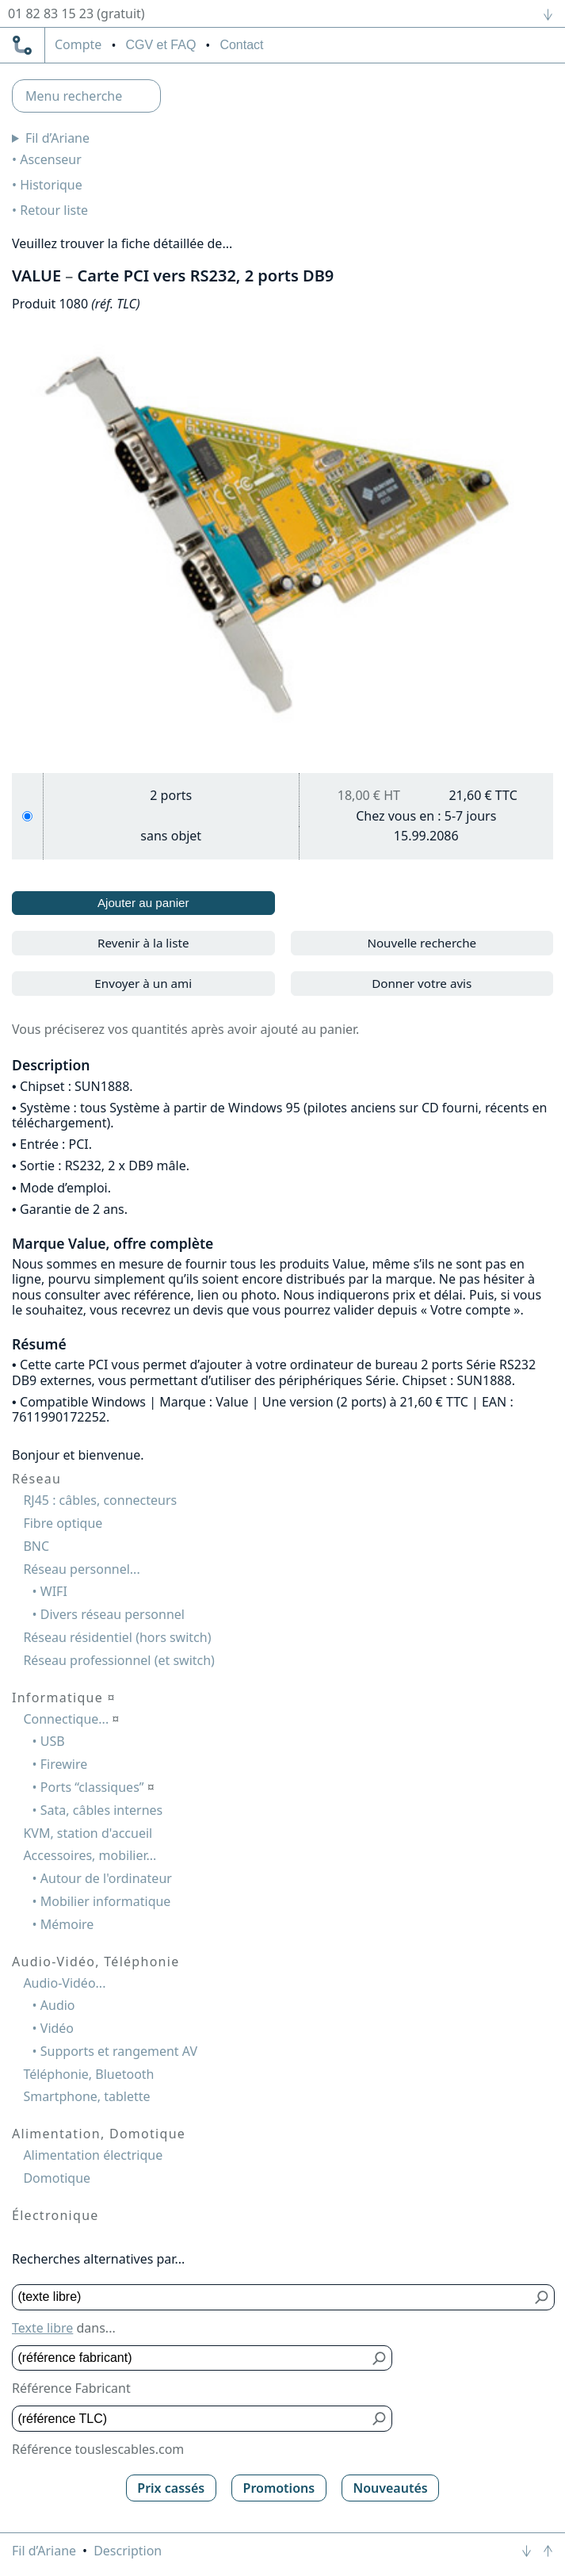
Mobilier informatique (105, 1901)
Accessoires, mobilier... (89, 1855)
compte (78, 45)
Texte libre (42, 2328)
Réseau (36, 1478)
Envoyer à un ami (143, 983)
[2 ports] (27, 816)
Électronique (55, 2215)
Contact (241, 45)
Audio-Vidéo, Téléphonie (95, 1961)
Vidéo (57, 2028)
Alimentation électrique (92, 2155)
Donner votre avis (421, 983)
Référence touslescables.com (98, 2449)
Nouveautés (390, 2488)
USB (52, 1741)
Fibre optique (62, 1523)
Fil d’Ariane (57, 138)
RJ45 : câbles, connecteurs (100, 1500)
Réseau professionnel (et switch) (119, 1660)
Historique (51, 184)
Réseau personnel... (81, 1569)
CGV (160, 45)
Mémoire (67, 1924)
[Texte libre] (272, 2297)
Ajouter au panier (143, 902)
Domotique (56, 2178)
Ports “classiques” (97, 1787)
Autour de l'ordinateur (106, 1878)
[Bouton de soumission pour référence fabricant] (379, 2358)
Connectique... (71, 1719)
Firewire (63, 1764)
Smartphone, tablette (86, 2096)
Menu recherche (73, 96)
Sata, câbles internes (101, 1810)
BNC (36, 1546)
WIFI (53, 1591)
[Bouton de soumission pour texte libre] (542, 2297)
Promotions (279, 2488)
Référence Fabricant (71, 2388)
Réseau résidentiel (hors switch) (117, 1637)
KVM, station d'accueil (87, 1833)
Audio (57, 2005)
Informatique (64, 1697)
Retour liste (54, 210)
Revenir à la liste (143, 943)
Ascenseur (51, 159)
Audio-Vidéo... (64, 1983)
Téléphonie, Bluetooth (88, 2074)
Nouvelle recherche (421, 943)
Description (128, 2550)
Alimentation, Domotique (98, 2133)
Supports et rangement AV (118, 2051)
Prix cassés (170, 2488)
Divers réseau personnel (112, 1614)
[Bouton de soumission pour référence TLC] (379, 2418)
